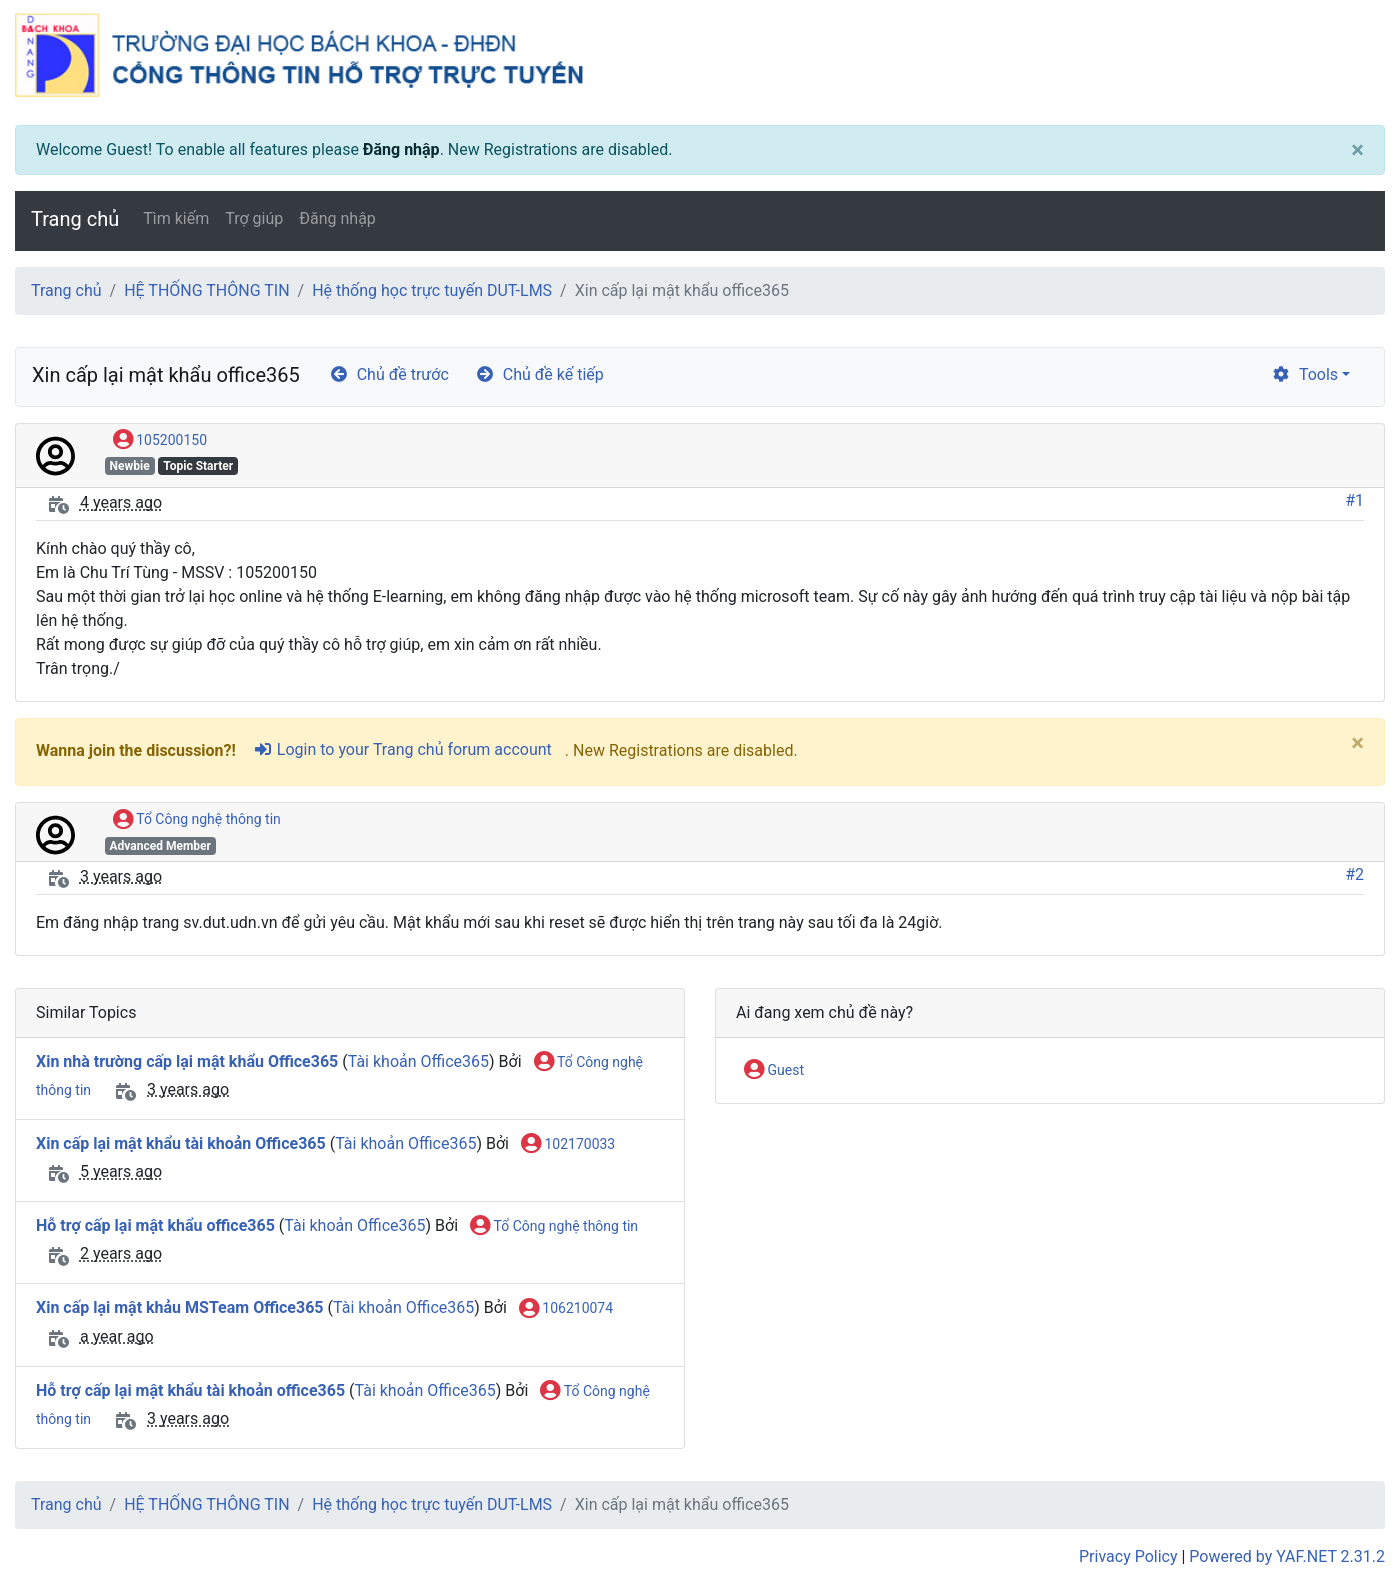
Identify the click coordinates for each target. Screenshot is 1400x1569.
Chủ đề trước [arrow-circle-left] (389, 374)
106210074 (566, 1309)
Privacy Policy (1128, 1556)
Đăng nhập (401, 149)
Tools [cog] (1304, 374)
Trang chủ (75, 219)
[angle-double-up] (1345, 1506)
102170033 (568, 1145)
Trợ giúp (254, 218)
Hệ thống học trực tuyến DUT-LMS (432, 290)
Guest (774, 1071)
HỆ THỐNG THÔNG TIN (206, 290)
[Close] (1357, 150)
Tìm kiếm (176, 218)
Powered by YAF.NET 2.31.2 (1287, 1556)
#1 (1354, 500)
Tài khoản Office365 (418, 1061)
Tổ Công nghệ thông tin (197, 820)
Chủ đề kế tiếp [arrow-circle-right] (539, 374)
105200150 (160, 441)
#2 (1354, 874)
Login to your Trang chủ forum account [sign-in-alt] (402, 749)
